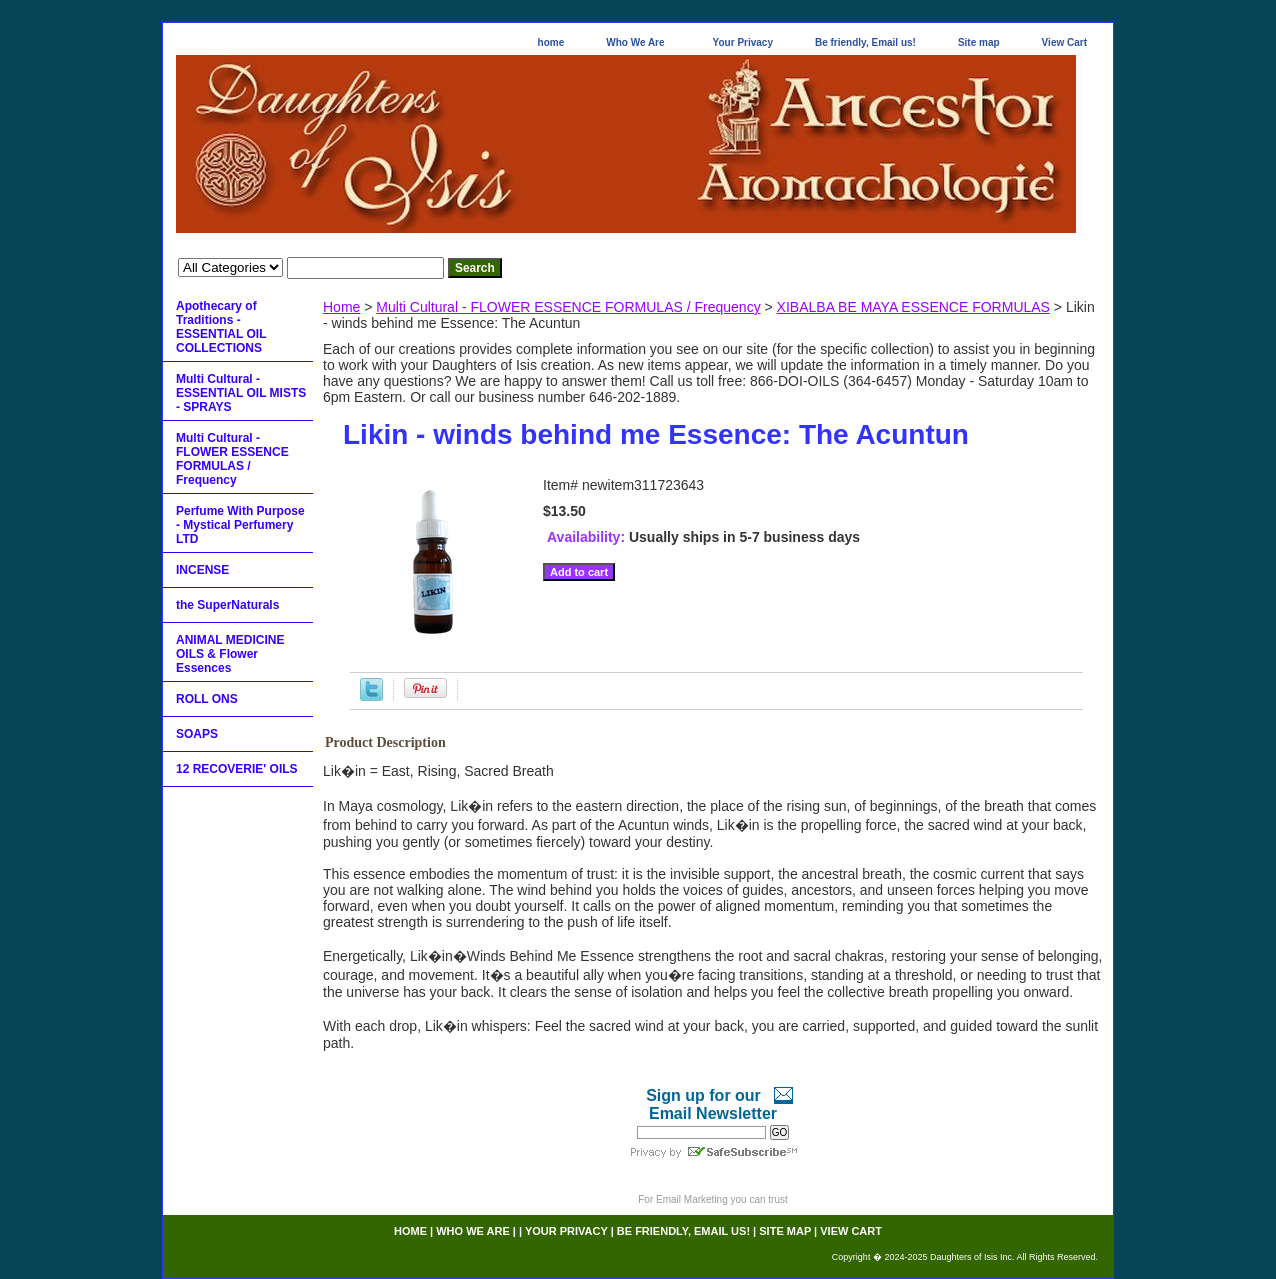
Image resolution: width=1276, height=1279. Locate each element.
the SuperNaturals (227, 605)
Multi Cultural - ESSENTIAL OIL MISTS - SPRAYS (241, 393)
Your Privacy (743, 42)
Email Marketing (692, 1199)
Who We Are (635, 42)
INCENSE (202, 570)
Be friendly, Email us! (865, 42)
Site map (979, 42)
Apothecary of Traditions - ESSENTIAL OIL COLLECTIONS (221, 327)
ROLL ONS (207, 699)
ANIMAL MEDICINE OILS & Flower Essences (230, 654)
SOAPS (197, 734)
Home (341, 307)
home (551, 42)
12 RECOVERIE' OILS (237, 769)
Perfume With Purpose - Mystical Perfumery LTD (240, 525)
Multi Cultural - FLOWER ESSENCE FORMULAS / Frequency (568, 307)
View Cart (1064, 42)
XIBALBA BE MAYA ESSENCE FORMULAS (913, 307)
